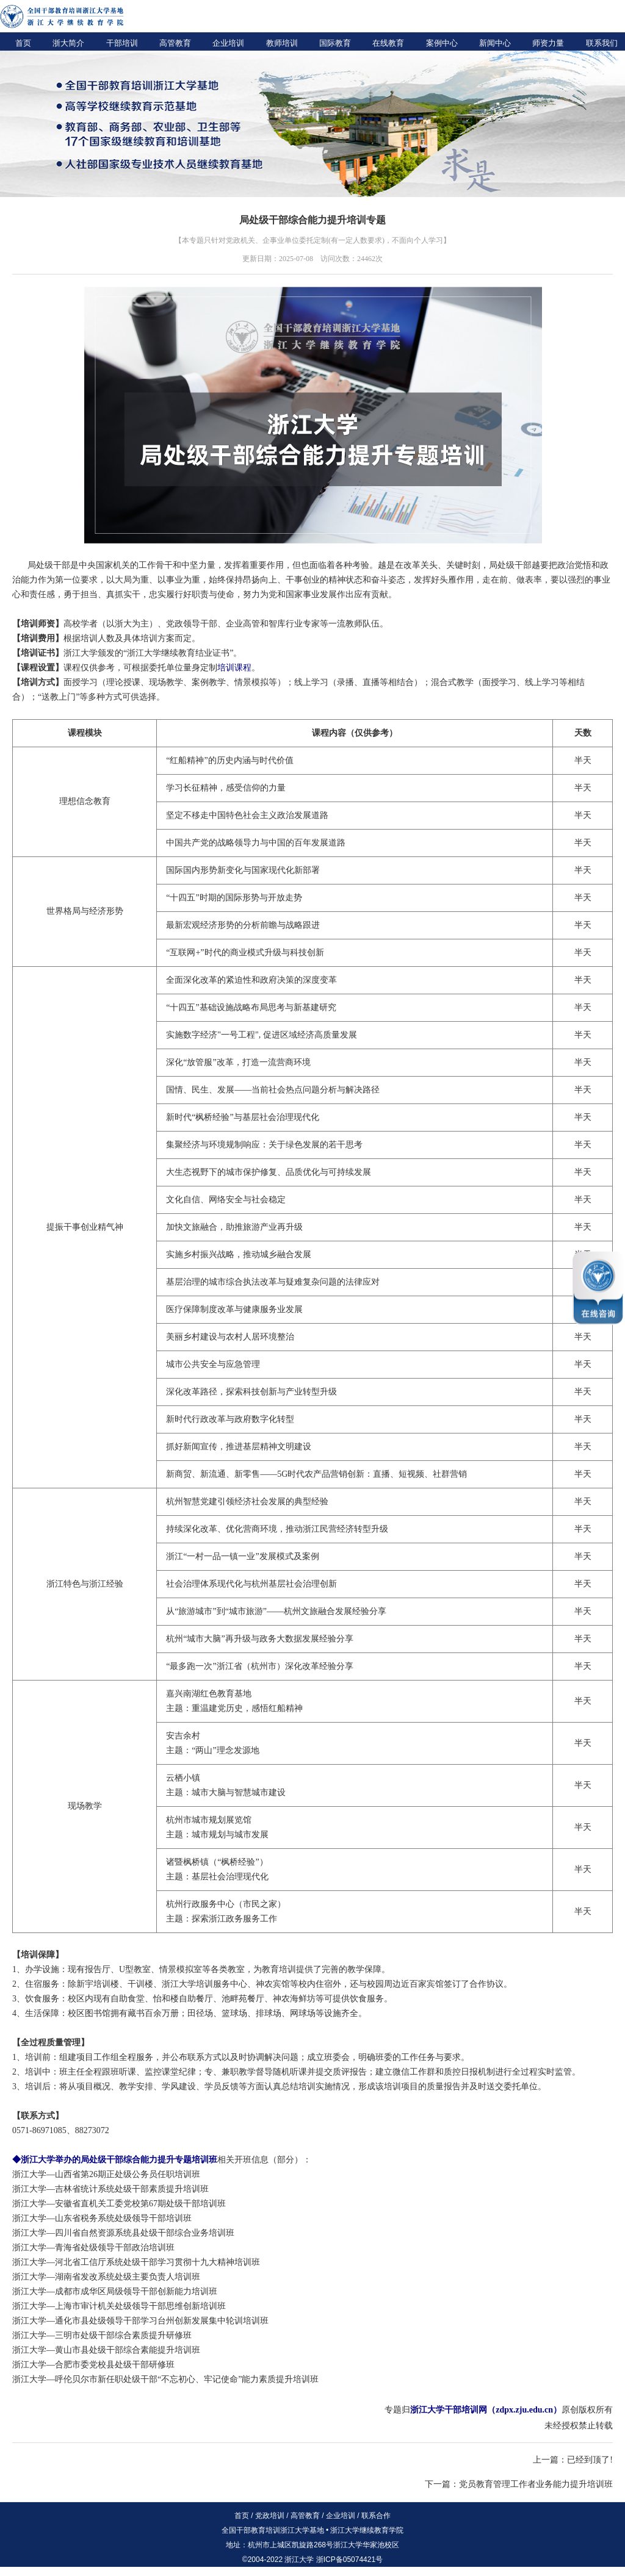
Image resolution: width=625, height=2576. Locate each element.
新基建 (306, 1007)
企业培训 (228, 43)
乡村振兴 (200, 1254)
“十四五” (182, 897)
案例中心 (442, 43)
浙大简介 (68, 43)
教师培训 (282, 43)
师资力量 (548, 43)
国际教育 (335, 43)
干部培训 (122, 43)
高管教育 (175, 43)
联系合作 (376, 2515)
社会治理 (303, 1583)
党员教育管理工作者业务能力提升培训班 (536, 2484)
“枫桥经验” (212, 1117)
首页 (23, 43)
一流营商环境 (285, 1062)
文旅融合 (200, 1227)
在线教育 (388, 43)
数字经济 (200, 1034)
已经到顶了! (590, 2459)
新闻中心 (495, 43)
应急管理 (243, 1364)
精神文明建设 (285, 1446)
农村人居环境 (251, 1336)
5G (282, 1474)
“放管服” (199, 1062)
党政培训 (269, 2515)
